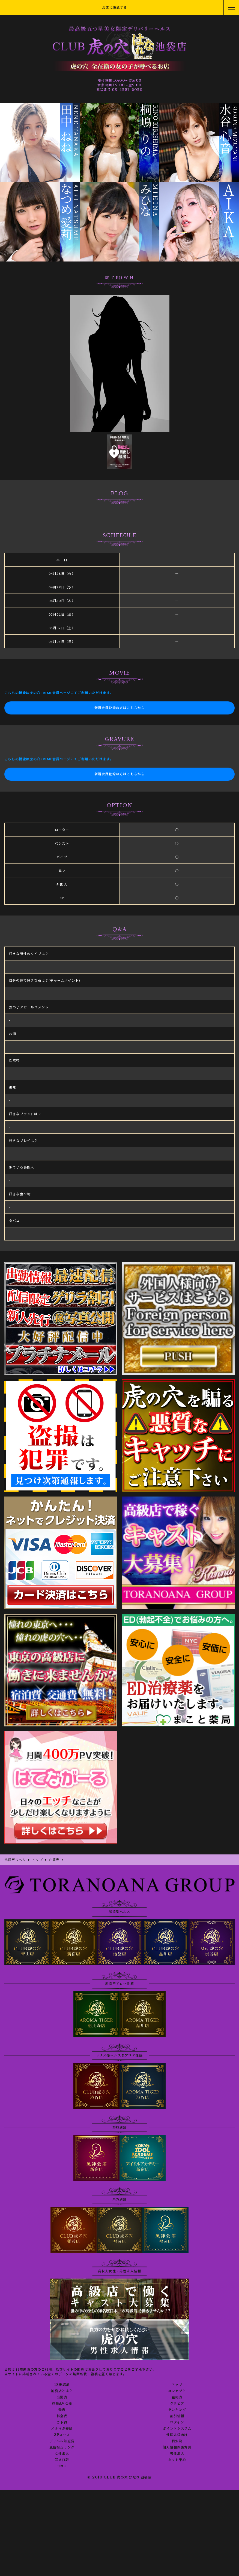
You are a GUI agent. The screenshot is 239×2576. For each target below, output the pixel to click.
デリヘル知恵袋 (61, 2441)
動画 (61, 2409)
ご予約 (61, 2422)
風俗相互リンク (61, 2447)
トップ (177, 2384)
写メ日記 (62, 2460)
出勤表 (61, 2397)
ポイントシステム (177, 2428)
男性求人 (177, 2453)
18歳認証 (62, 2384)
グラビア (177, 2403)
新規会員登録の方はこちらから (119, 708)
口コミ (61, 2466)
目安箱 (177, 2441)
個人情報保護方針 (177, 2447)
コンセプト (177, 2391)
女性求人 (62, 2453)
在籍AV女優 (62, 2403)
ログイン (177, 2422)
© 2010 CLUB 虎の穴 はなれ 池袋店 (119, 2477)
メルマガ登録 (62, 2428)
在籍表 (177, 2397)
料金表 (61, 2416)
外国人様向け (177, 2435)
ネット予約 (177, 2460)
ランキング (177, 2409)
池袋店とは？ (62, 2391)
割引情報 (177, 2416)
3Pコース (62, 2435)
